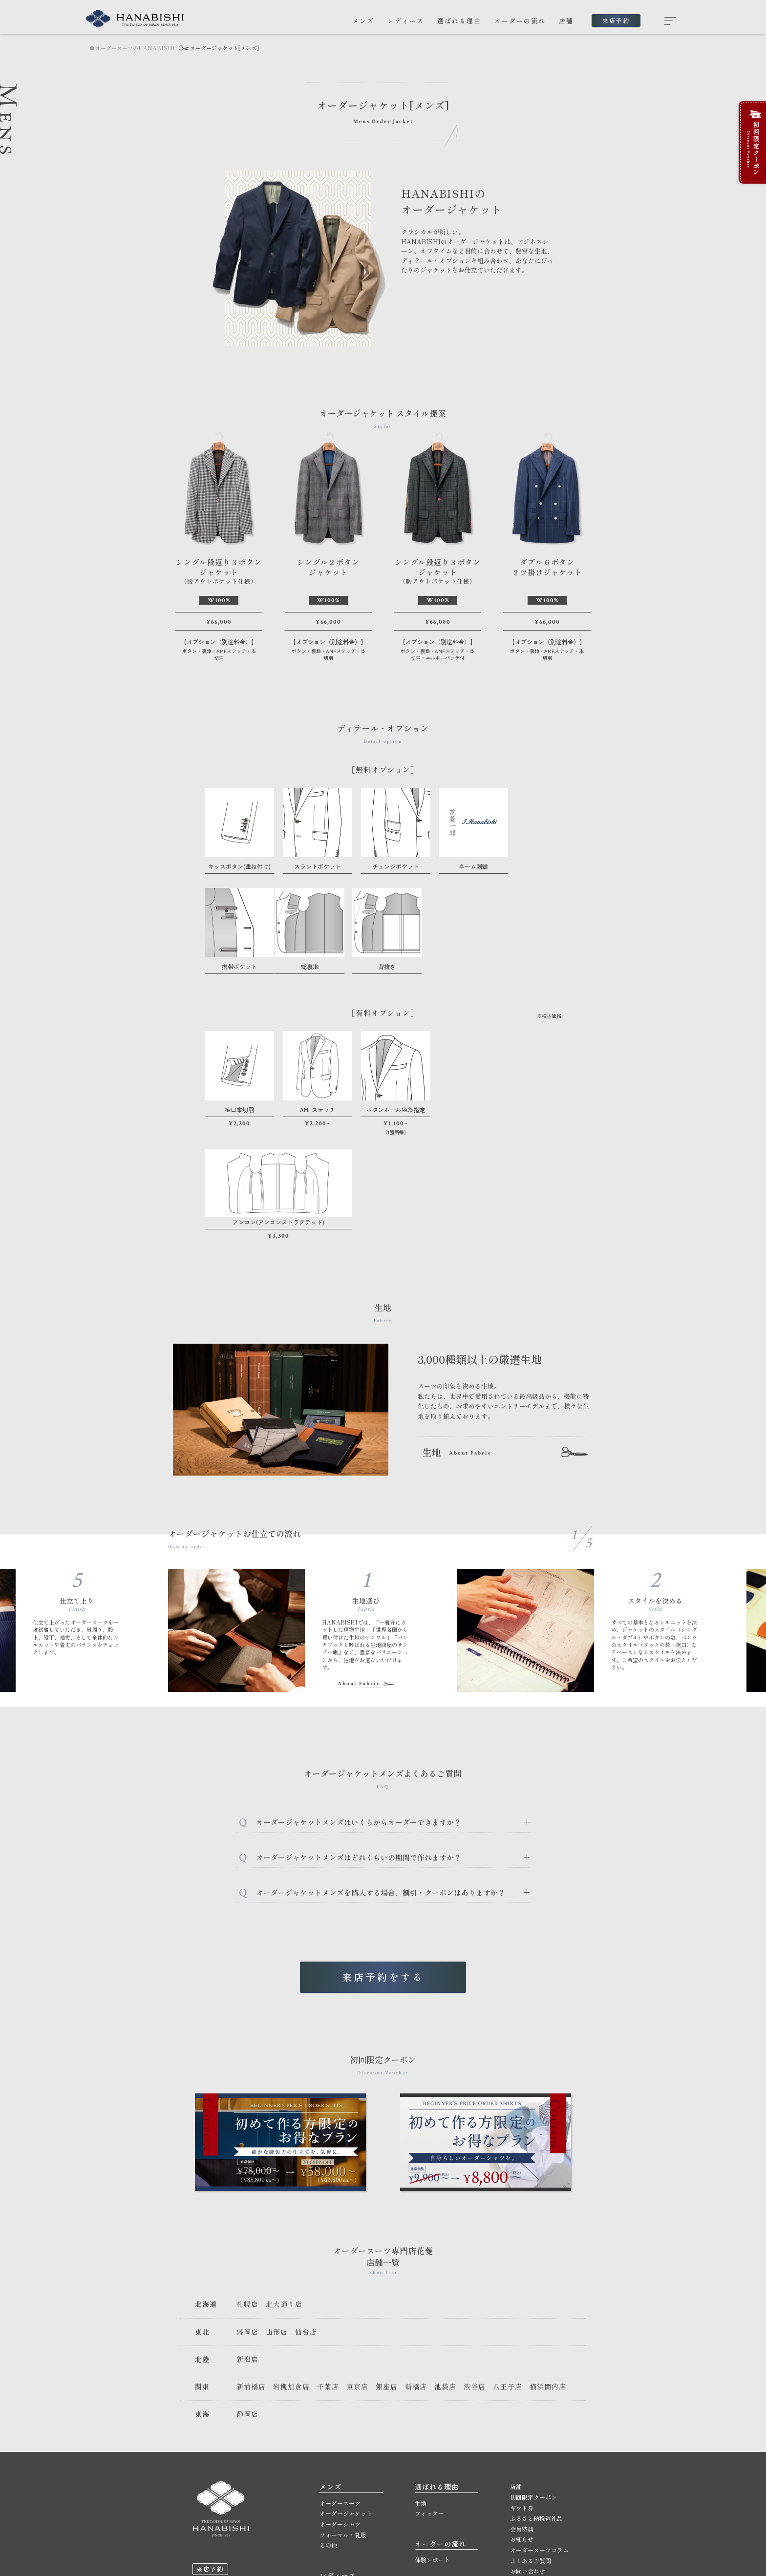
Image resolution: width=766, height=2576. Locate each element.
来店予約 (616, 20)
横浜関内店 (548, 2267)
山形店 (277, 2212)
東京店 (357, 2267)
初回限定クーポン (533, 2377)
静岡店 (247, 2294)
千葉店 (328, 2267)
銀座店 (387, 2267)
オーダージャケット (345, 2393)
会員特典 (521, 2409)
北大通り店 (284, 2184)
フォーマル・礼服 (342, 2414)
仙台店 (306, 2212)
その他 (328, 2425)
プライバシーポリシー (539, 2503)
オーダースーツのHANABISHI (132, 48)
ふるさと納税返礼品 (536, 2398)
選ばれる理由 (459, 21)
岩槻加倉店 (291, 2267)
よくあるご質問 (530, 2440)
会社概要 (521, 2482)
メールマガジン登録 (536, 2462)
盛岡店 (247, 2212)
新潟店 (247, 2239)
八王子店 (507, 2267)
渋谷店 (475, 2267)
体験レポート (432, 2440)
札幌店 (247, 2184)
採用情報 (521, 2493)
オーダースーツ (340, 2383)
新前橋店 (251, 2267)
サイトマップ (527, 2514)
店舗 (566, 21)
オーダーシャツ (340, 2404)
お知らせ (521, 2419)
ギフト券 (521, 2388)
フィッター (429, 2393)
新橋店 (416, 2267)
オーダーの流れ (520, 21)
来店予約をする (383, 1856)
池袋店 (445, 2267)
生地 (420, 2383)
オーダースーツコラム (539, 2430)
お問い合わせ (527, 2451)
